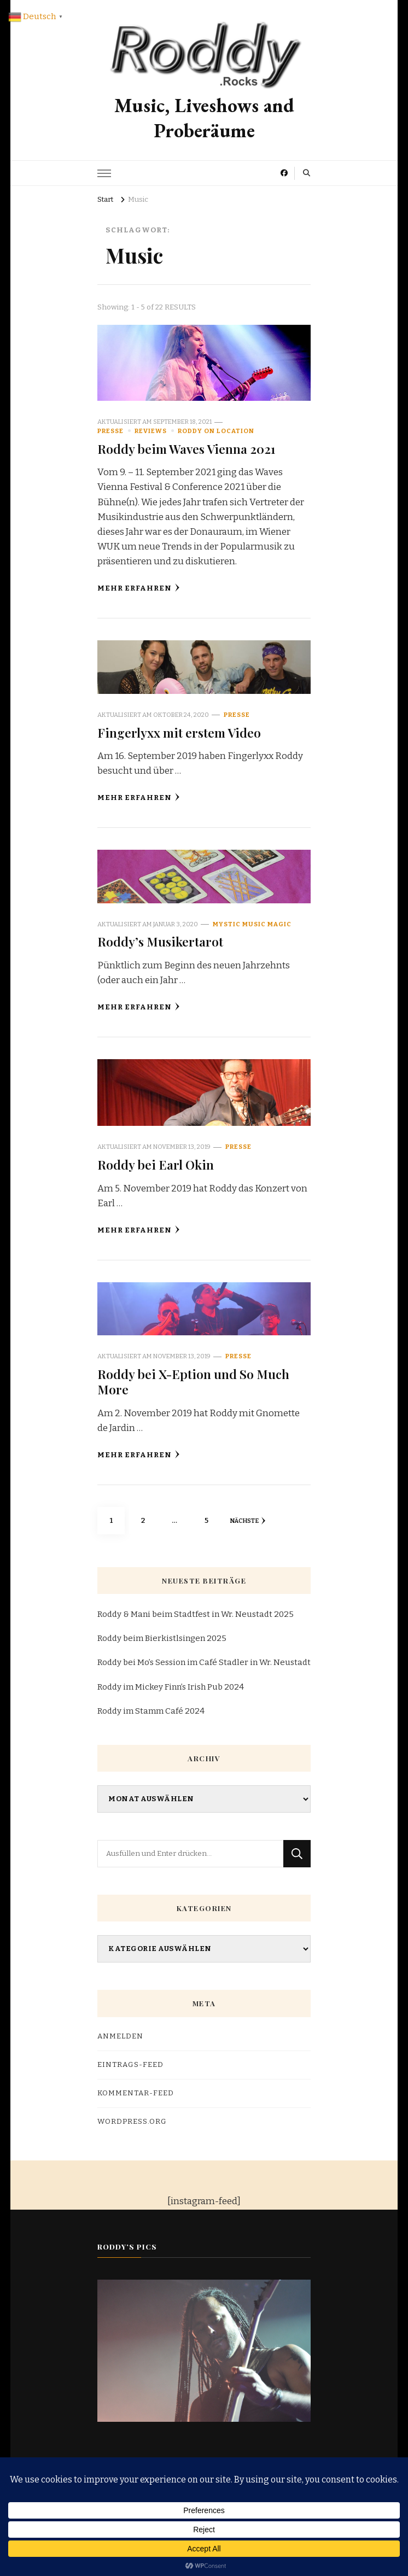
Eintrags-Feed (130, 2064)
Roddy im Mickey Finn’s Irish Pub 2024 (170, 1687)
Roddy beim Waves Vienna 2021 (186, 448)
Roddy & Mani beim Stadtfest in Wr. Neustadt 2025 (195, 1614)
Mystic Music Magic (252, 924)
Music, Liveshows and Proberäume (204, 118)
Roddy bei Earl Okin (155, 1164)
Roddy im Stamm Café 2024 (151, 1711)
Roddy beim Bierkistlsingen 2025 (161, 1638)
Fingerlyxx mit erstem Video (179, 732)
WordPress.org (132, 2121)
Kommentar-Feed (135, 2093)
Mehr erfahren (138, 588)
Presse (110, 431)
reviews (151, 431)
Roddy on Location (216, 431)
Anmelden (120, 2036)
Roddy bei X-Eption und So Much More (193, 1381)
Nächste (247, 1520)
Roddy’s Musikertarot (160, 941)
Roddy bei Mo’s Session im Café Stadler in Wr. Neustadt (204, 1662)
